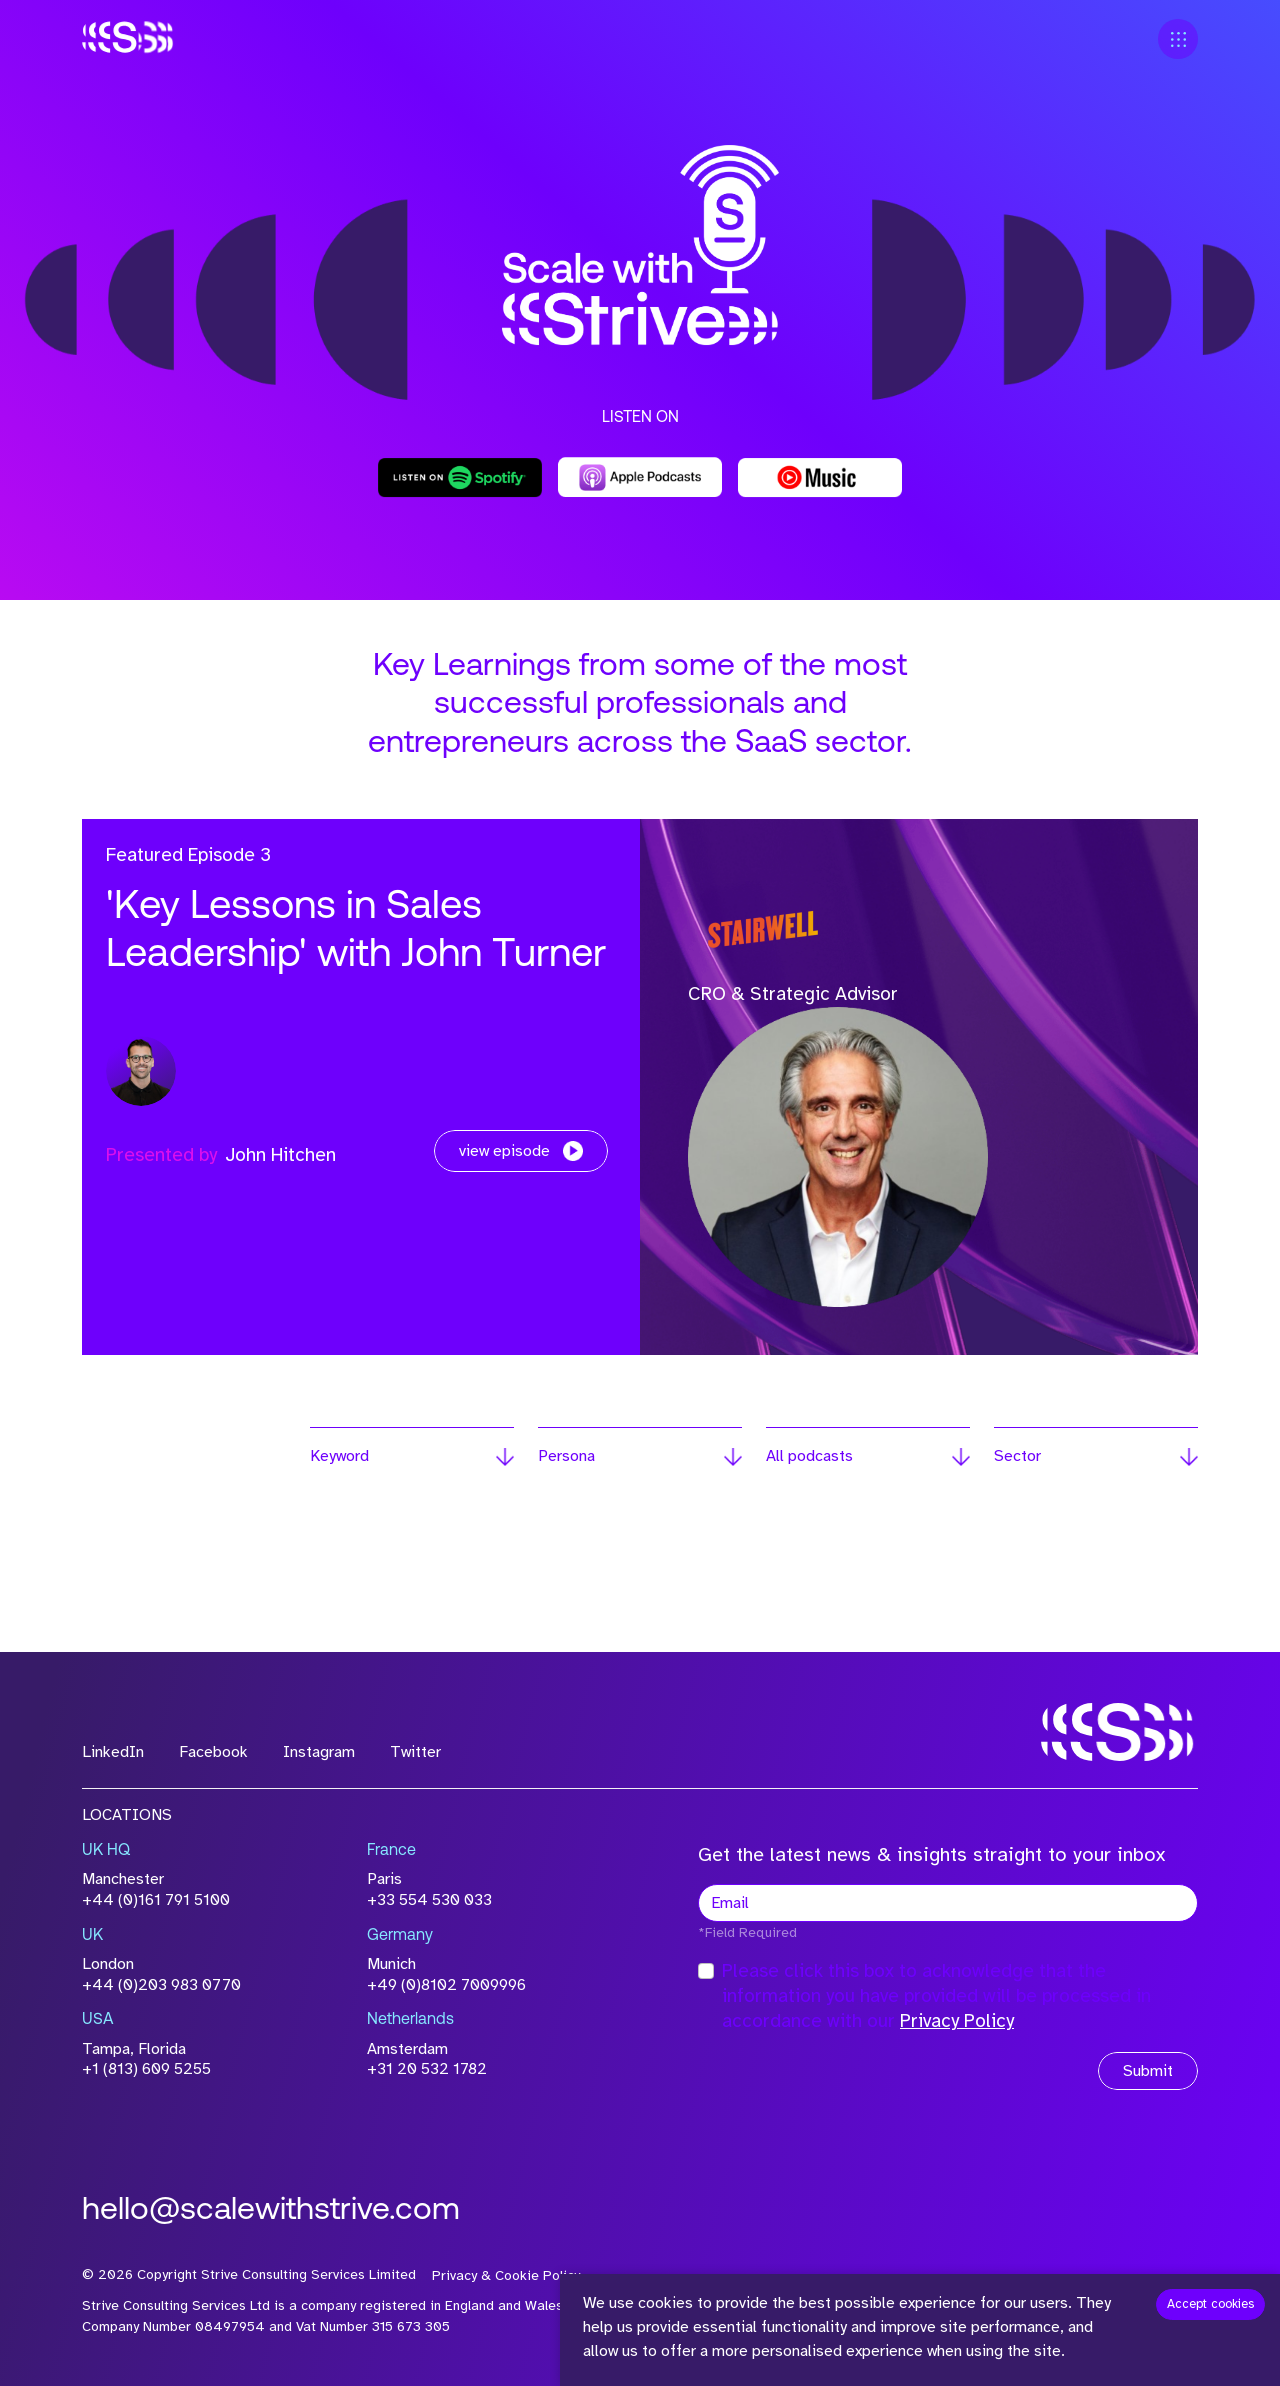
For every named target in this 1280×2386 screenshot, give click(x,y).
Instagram (319, 1752)
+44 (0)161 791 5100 (156, 1900)
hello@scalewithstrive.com (271, 2211)
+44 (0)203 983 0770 (161, 1985)
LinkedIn (113, 1752)
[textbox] (948, 1903)
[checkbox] (706, 1971)
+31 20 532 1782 (427, 2069)
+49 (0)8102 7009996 (446, 1985)
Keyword (339, 1456)
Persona (566, 1456)
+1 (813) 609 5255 (146, 2069)
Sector (1017, 1456)
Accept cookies (1210, 2304)
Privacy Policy (957, 2021)
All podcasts (809, 1456)
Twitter (415, 1752)
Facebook (213, 1752)
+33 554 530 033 (429, 1900)
